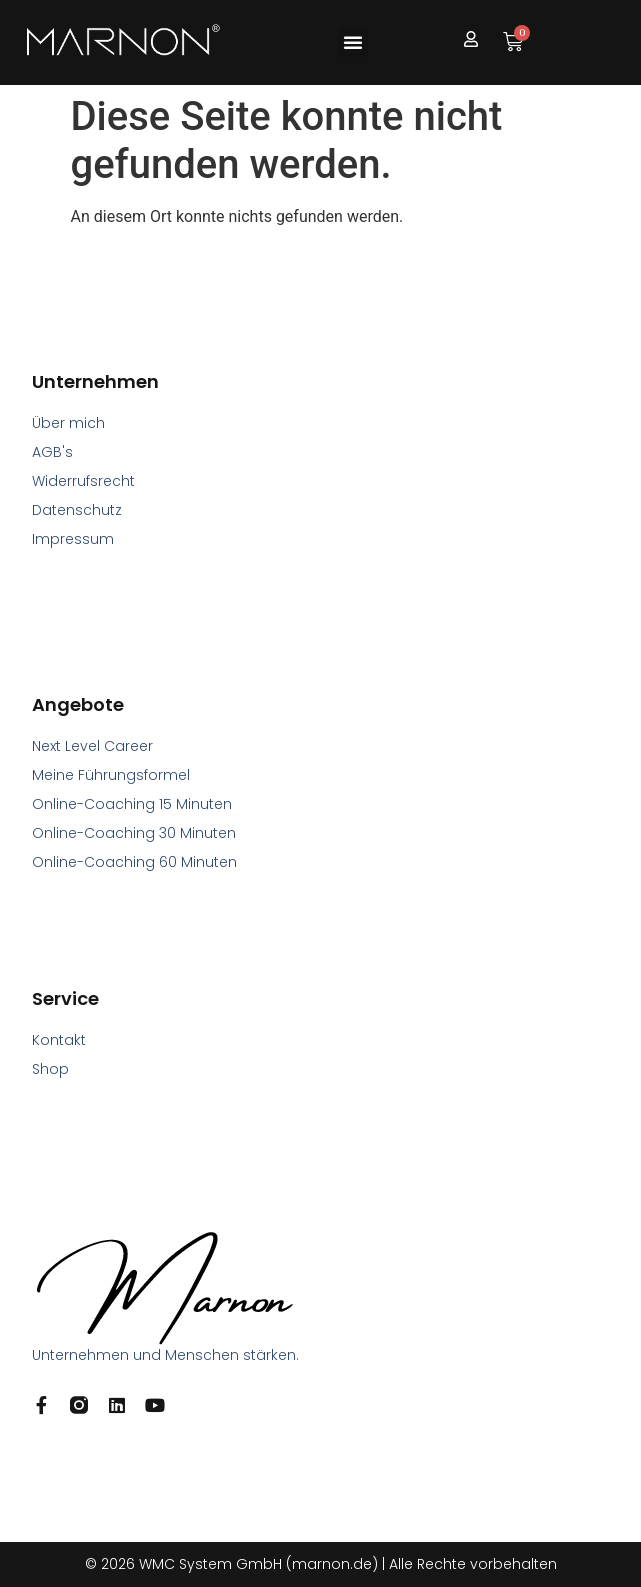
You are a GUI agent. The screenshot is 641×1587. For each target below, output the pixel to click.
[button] (353, 42)
